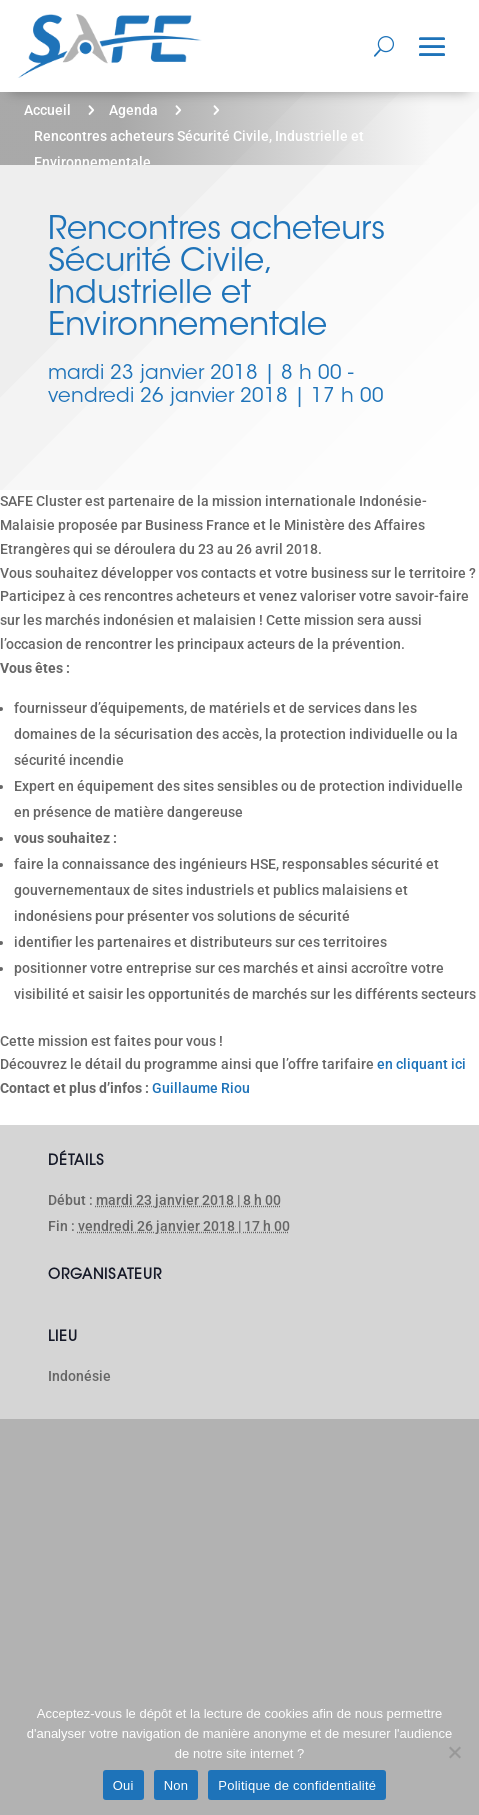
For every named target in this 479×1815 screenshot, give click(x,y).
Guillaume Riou (201, 1088)
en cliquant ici (421, 1064)
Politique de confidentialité (297, 1785)
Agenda (133, 110)
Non (176, 1785)
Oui (123, 1785)
